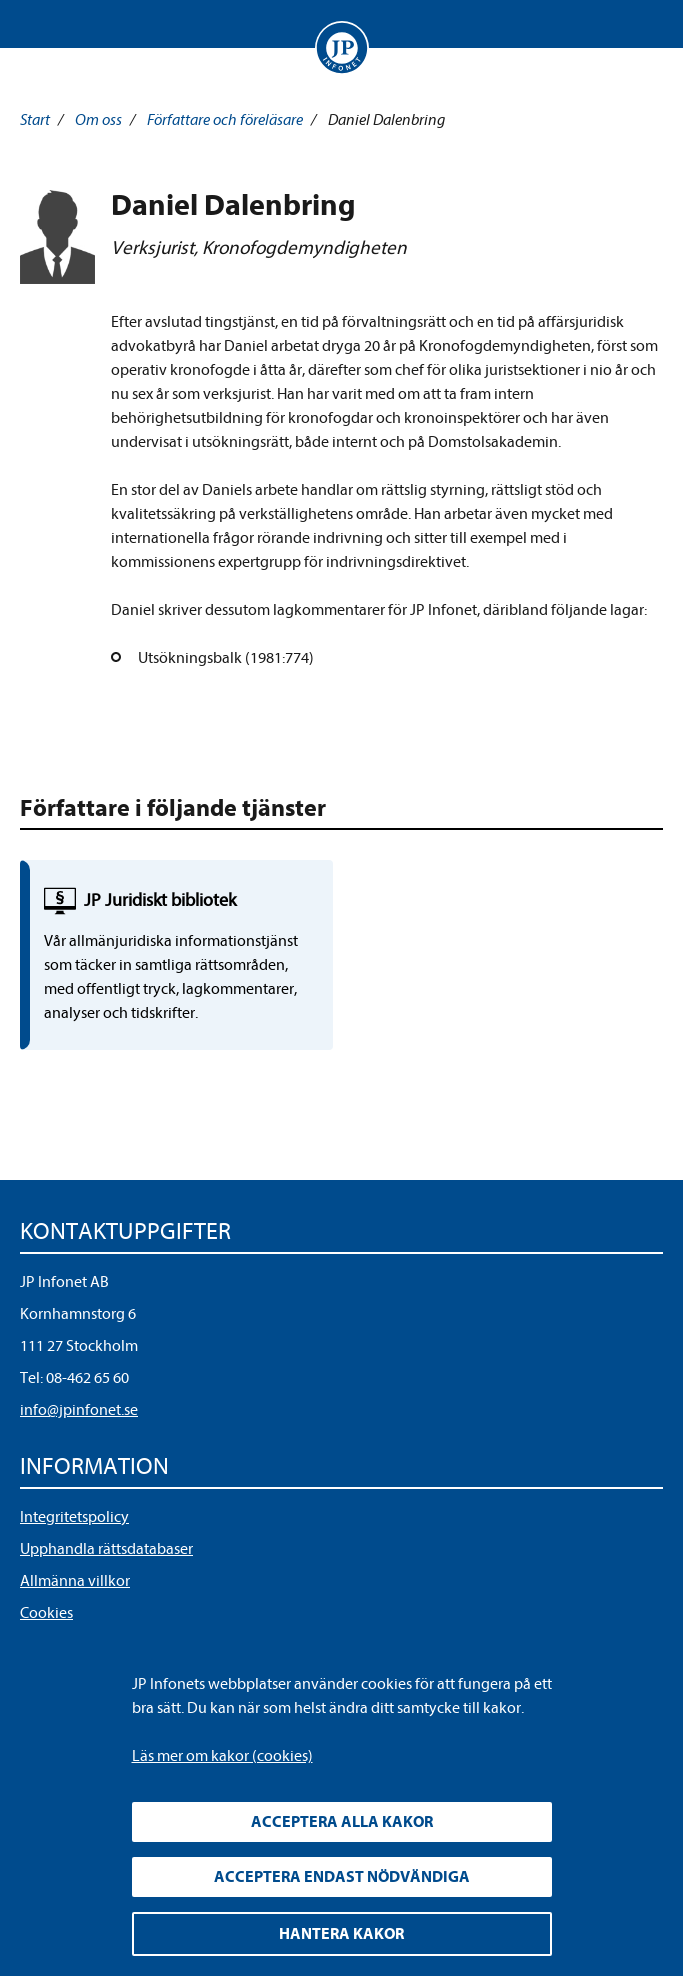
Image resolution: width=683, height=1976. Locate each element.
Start (35, 120)
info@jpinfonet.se (79, 1410)
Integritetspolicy (74, 1517)
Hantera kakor (341, 1934)
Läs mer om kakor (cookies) (222, 1756)
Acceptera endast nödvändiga (342, 1877)
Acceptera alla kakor (342, 1822)
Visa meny (39, 24)
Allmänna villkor (75, 1581)
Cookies (46, 1613)
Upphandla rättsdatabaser (106, 1549)
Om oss (98, 120)
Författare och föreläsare (225, 120)
